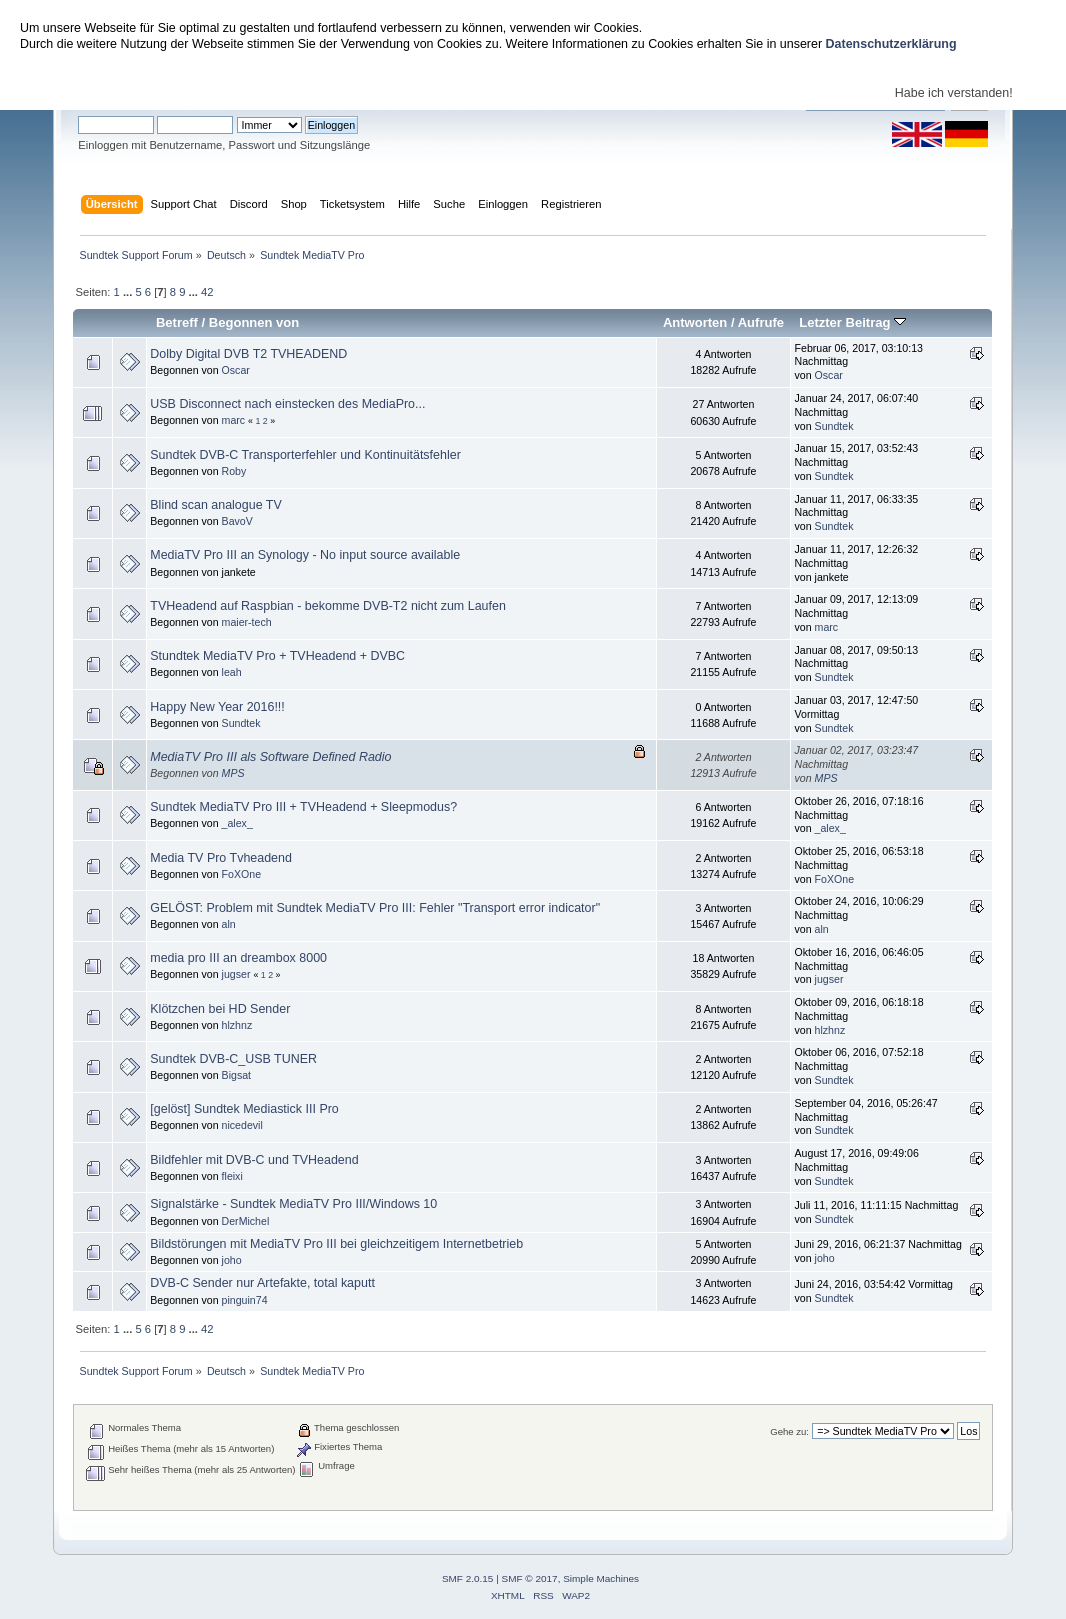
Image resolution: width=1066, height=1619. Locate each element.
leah (232, 672)
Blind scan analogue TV (215, 505)
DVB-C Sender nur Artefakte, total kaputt (262, 1283)
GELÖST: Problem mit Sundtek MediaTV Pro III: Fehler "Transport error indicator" (375, 908)
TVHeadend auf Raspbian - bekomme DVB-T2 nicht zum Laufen (328, 606)
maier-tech (247, 622)
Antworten (695, 322)
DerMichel (246, 1221)
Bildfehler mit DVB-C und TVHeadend (254, 1160)
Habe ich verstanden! (954, 93)
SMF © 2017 (530, 1578)
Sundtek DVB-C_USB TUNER (233, 1059)
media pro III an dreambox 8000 (238, 958)
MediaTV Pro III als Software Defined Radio (270, 757)
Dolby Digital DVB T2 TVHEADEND (248, 354)
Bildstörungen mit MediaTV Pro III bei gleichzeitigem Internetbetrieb (336, 1244)
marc (234, 420)
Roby (234, 471)
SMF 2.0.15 (468, 1578)
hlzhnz (237, 1025)
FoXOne (241, 874)
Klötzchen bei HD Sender (220, 1009)
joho (232, 1260)
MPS (233, 773)
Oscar (236, 370)
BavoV (237, 521)
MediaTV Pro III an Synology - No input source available (305, 555)
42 (207, 292)
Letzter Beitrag (852, 322)
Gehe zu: (789, 1431)
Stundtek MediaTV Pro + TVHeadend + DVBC (277, 656)
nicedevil (242, 1125)
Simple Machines (601, 1578)
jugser (236, 974)
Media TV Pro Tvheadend (221, 858)
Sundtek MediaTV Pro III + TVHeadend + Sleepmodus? (303, 807)
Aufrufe (761, 322)
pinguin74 (245, 1300)
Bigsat (236, 1075)
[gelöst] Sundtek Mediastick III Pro (244, 1109)
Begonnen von (254, 322)
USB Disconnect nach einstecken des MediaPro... (287, 404)
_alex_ (237, 823)
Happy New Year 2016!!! (217, 707)
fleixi (232, 1176)
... (129, 292)
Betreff (177, 322)
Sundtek (834, 426)
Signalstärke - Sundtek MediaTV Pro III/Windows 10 (293, 1204)
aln (229, 924)
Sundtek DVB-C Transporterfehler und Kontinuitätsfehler (305, 455)
